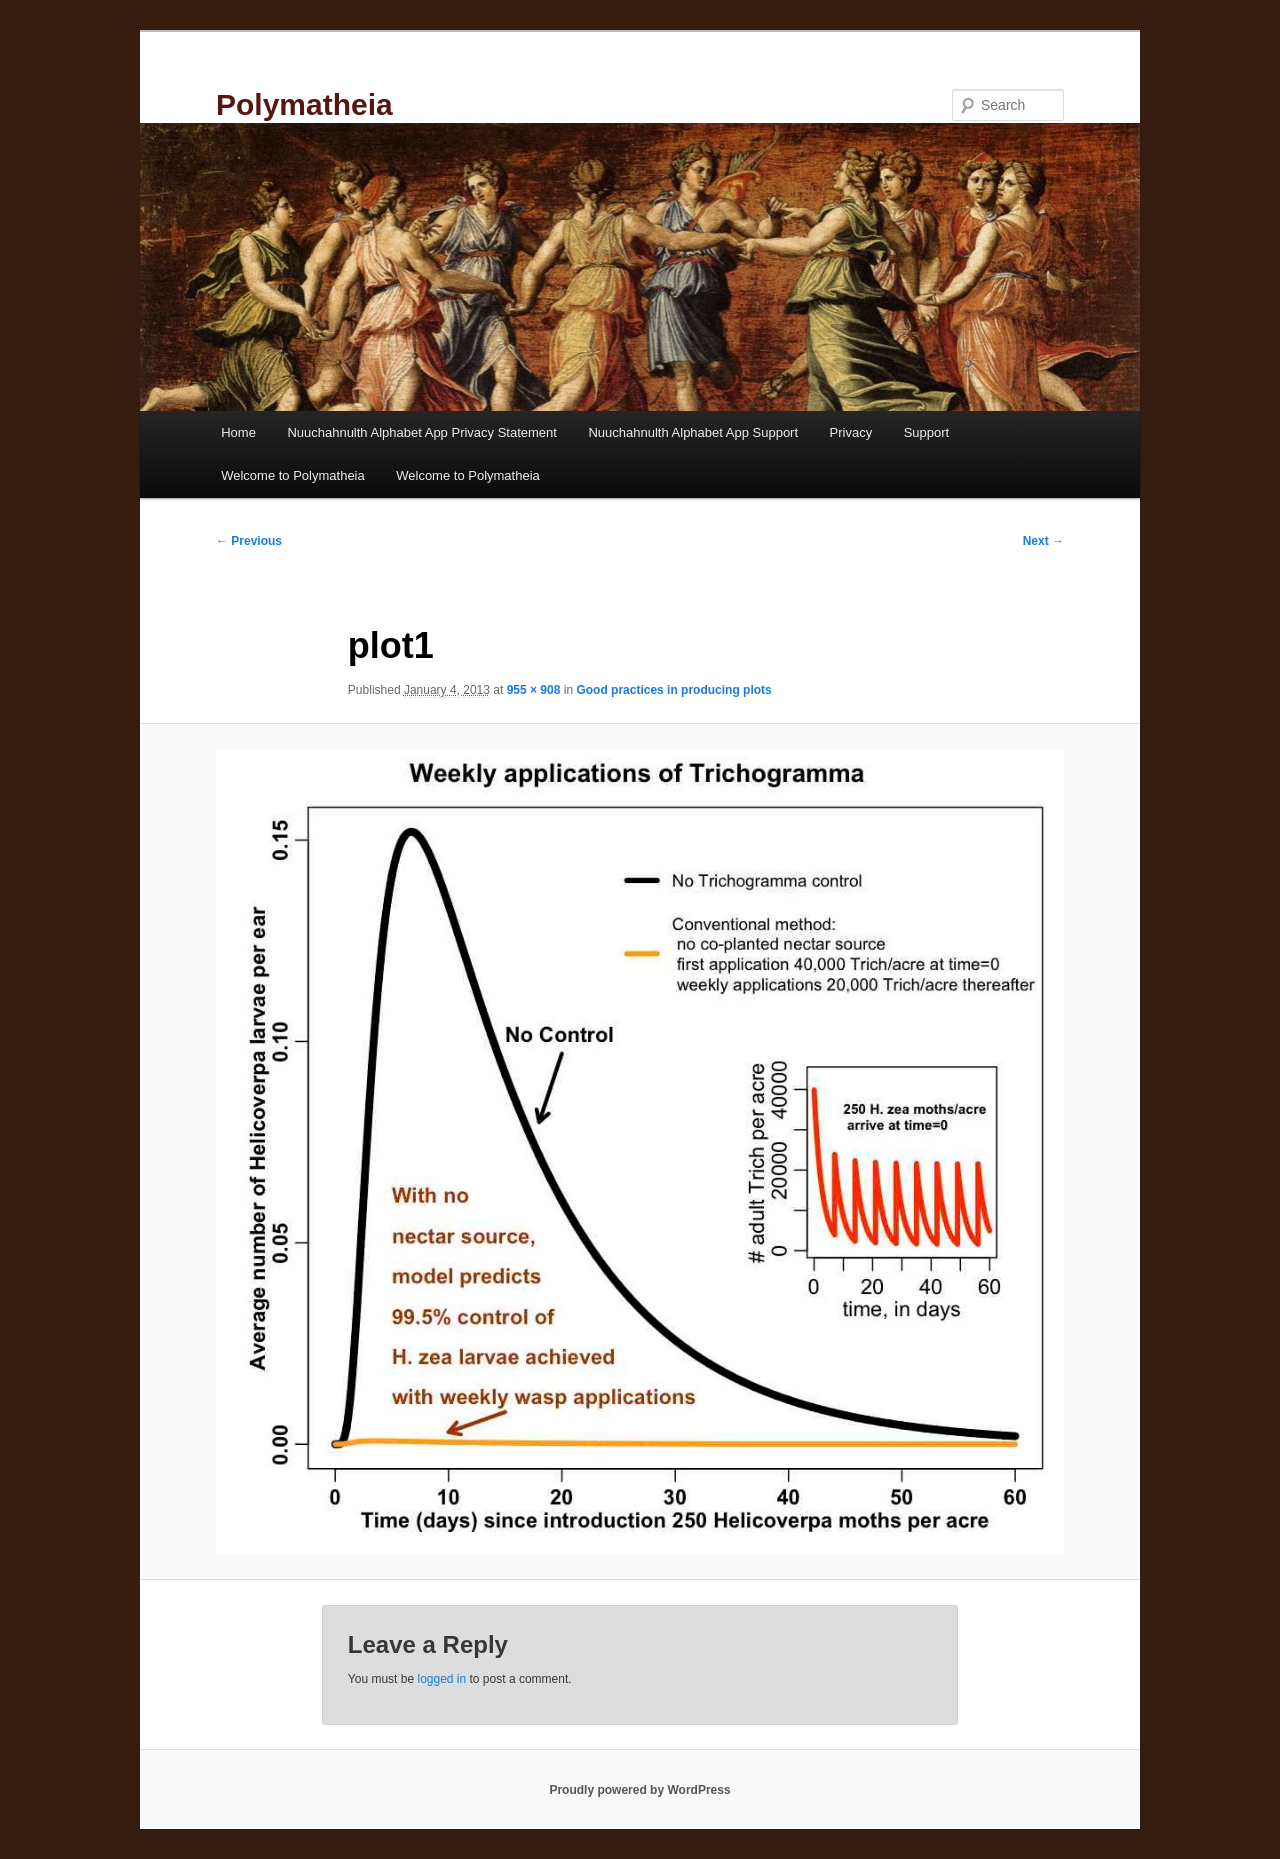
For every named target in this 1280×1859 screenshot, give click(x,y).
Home (238, 432)
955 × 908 (534, 690)
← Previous (249, 541)
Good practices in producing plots (673, 690)
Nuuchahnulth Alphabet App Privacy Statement (422, 432)
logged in (441, 1679)
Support (927, 432)
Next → (1043, 541)
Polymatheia (304, 104)
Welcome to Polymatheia (293, 475)
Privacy (851, 432)
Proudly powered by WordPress (639, 1790)
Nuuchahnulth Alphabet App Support (693, 432)
